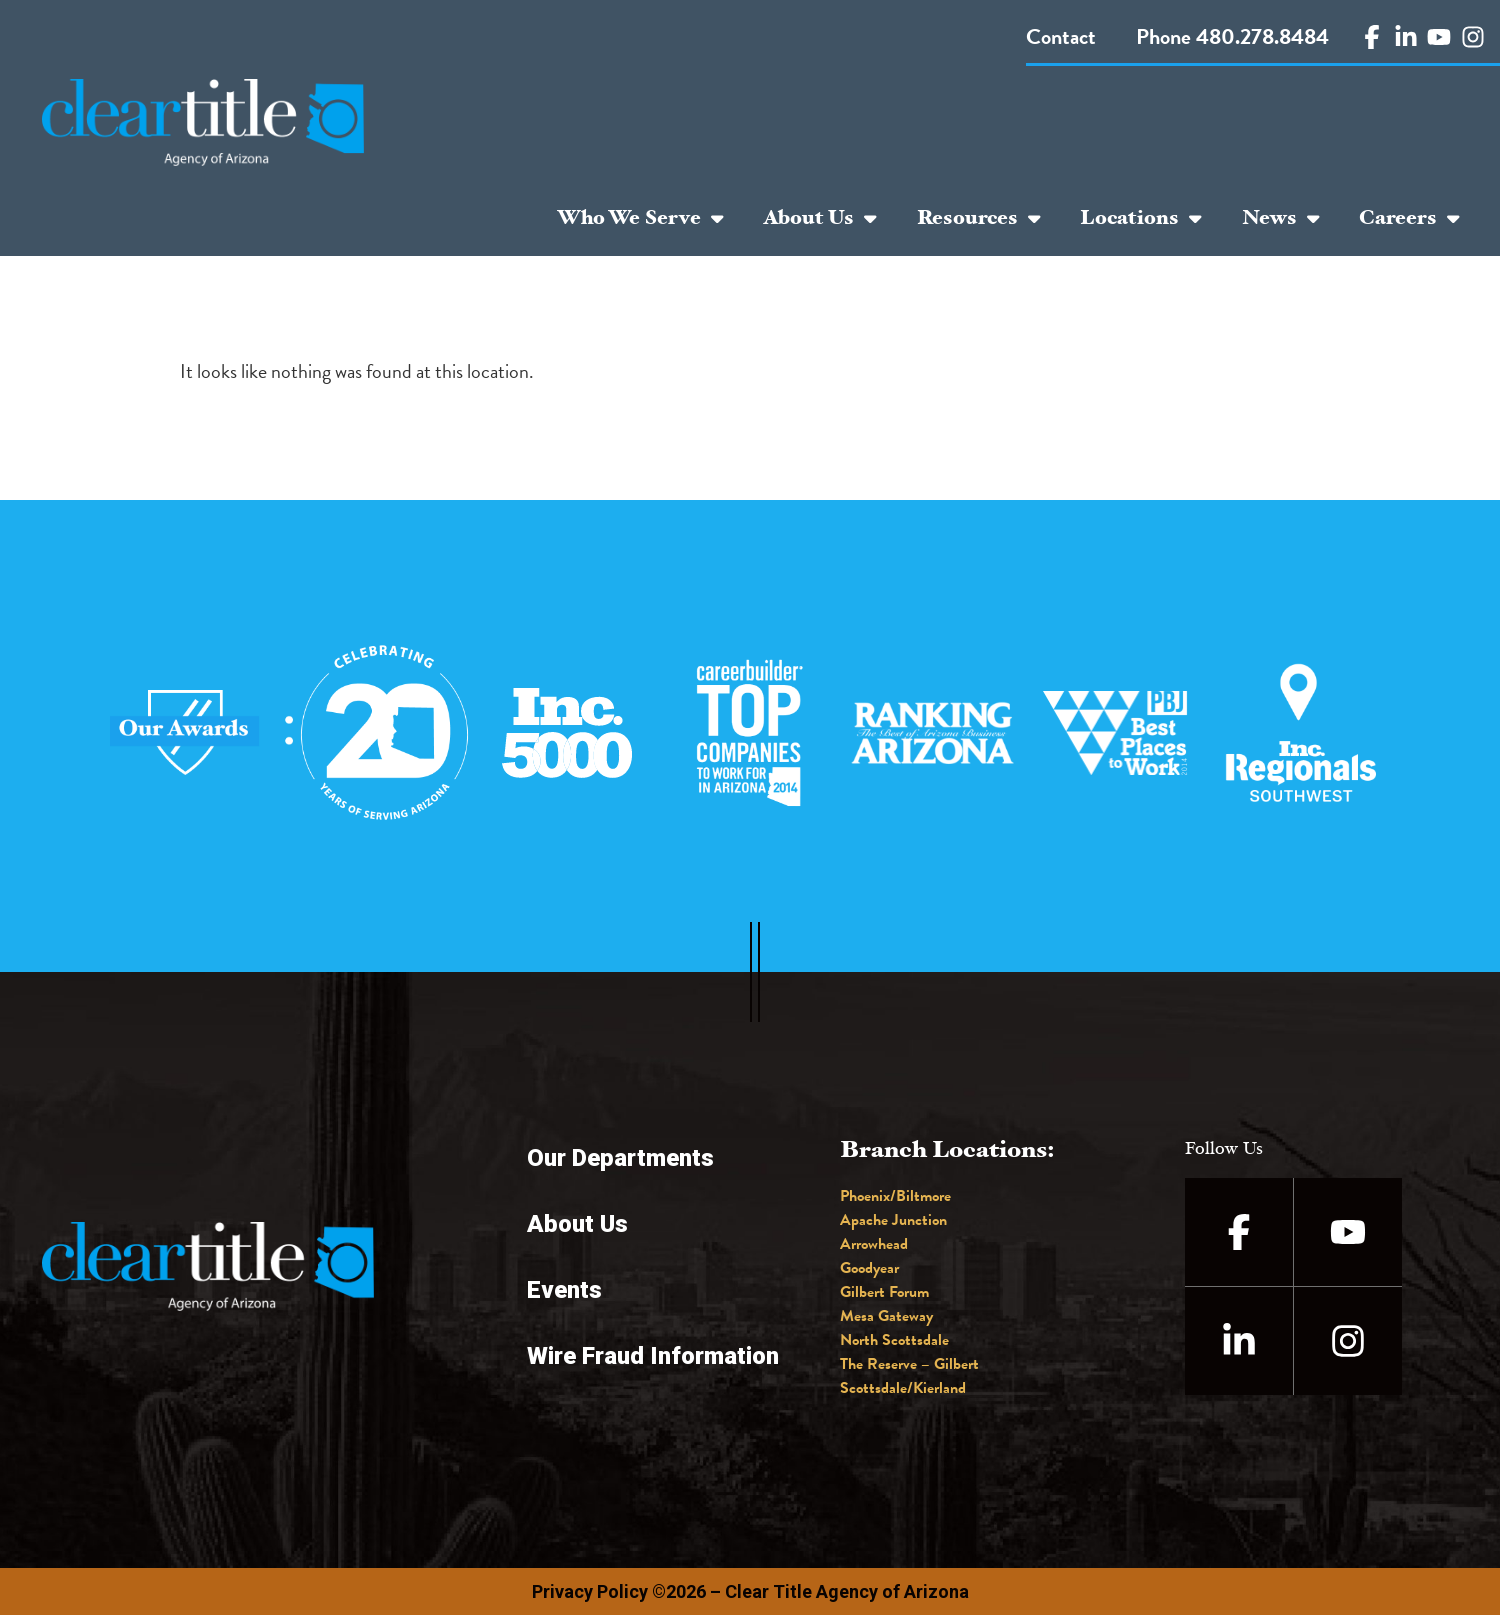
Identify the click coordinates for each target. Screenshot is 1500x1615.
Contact (1061, 36)
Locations (1141, 218)
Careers (1409, 218)
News (1281, 218)
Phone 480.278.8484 (1232, 36)
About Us (820, 218)
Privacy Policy (590, 1591)
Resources (979, 218)
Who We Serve (640, 218)
